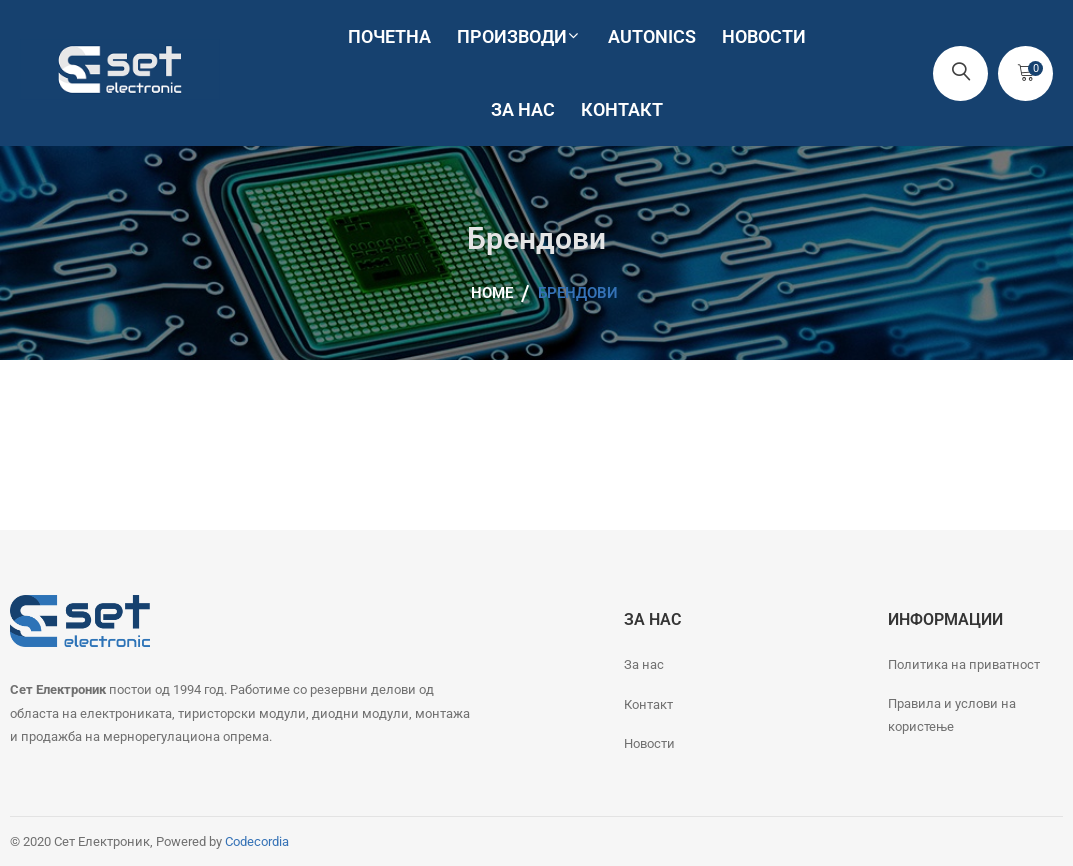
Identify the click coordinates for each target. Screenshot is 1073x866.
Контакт (648, 704)
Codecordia (257, 841)
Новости (649, 743)
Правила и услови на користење (952, 715)
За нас (644, 664)
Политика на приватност (964, 664)
